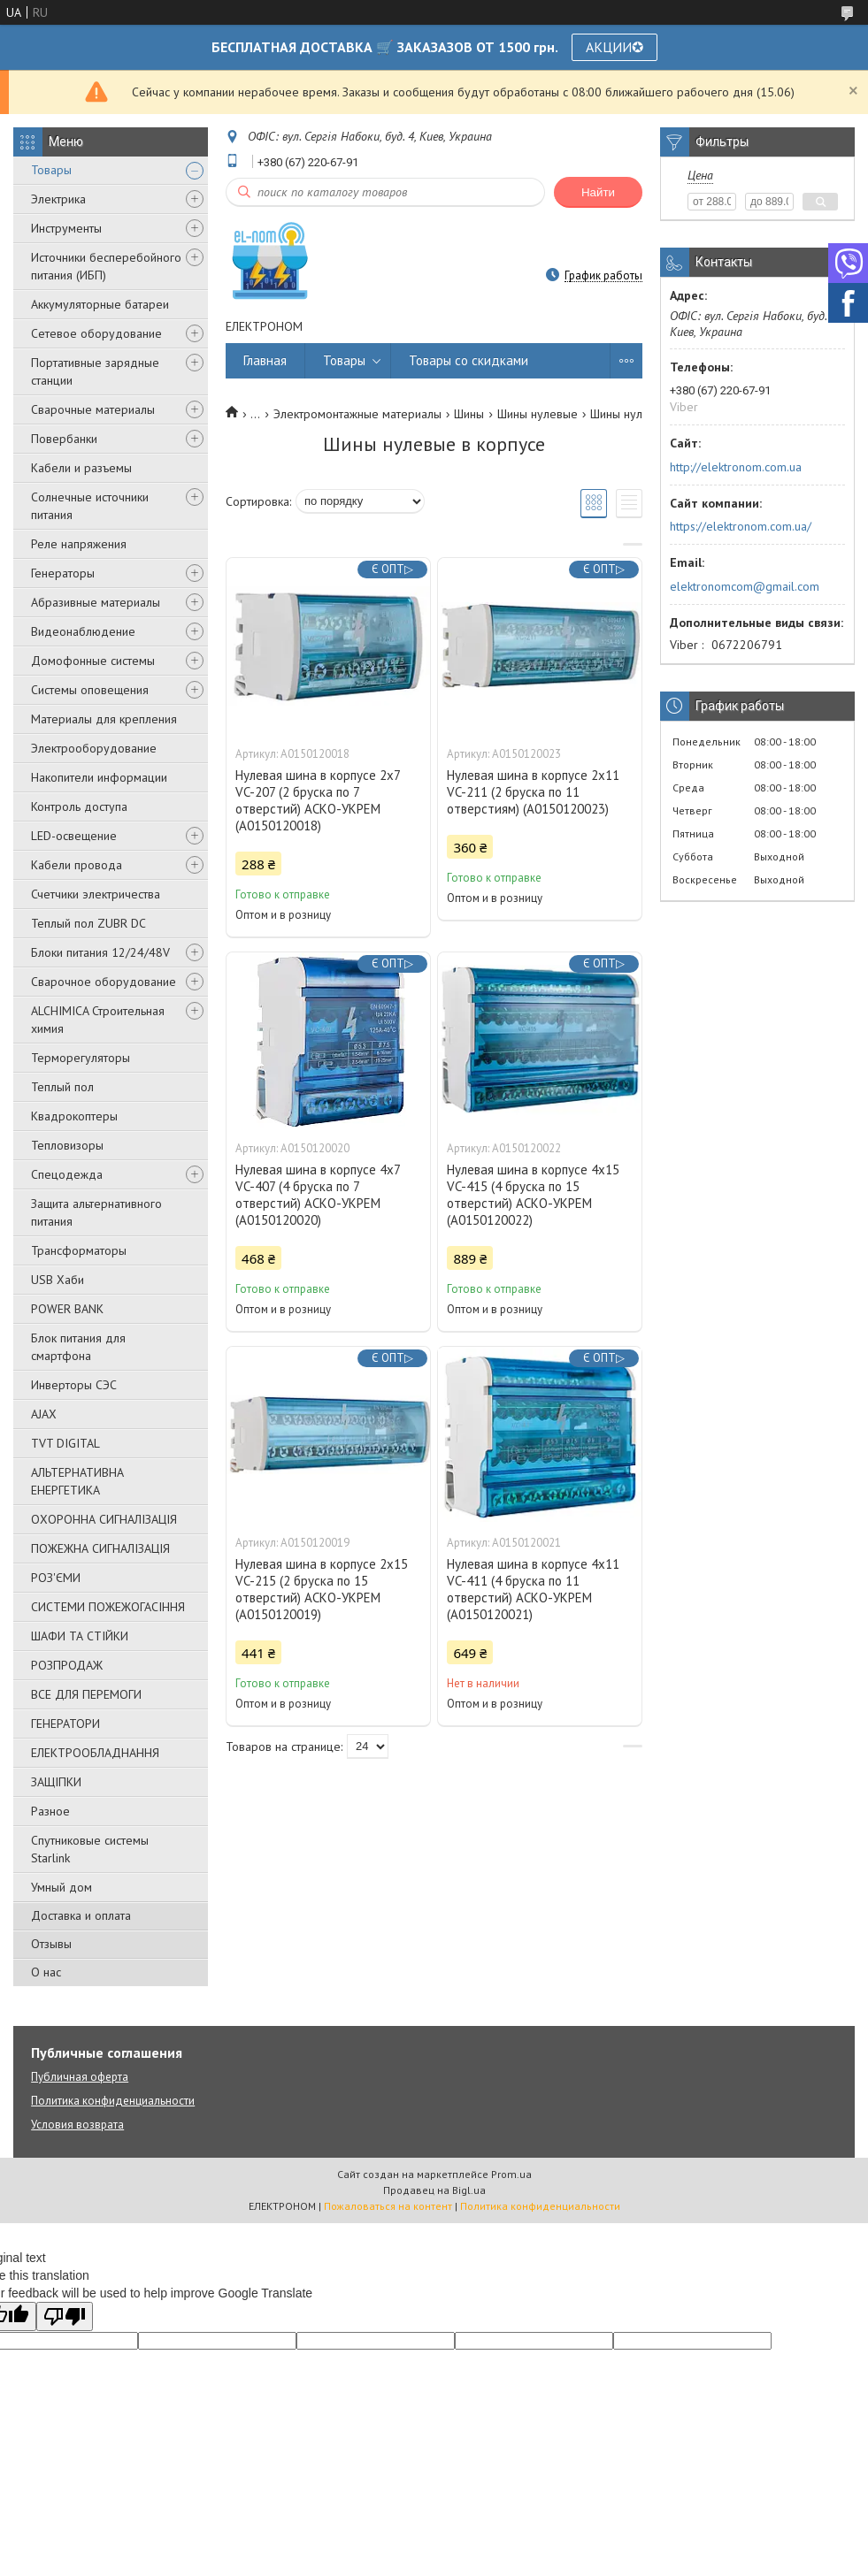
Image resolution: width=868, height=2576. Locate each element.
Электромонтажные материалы (357, 414)
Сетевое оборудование (96, 333)
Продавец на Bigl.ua (434, 2190)
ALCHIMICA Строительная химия (98, 1019)
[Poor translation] (64, 2316)
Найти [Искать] (598, 192)
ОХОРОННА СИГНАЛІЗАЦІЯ (104, 1519)
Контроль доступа (79, 806)
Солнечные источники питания (90, 506)
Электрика (58, 199)
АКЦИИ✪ (614, 47)
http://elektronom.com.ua (736, 467)
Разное (50, 1811)
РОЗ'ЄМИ (56, 1578)
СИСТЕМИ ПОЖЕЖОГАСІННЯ (108, 1607)
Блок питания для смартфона (78, 1347)
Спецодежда (67, 1174)
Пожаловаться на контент (388, 2206)
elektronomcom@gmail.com (744, 586)
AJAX (44, 1414)
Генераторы (63, 573)
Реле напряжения (79, 544)
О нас (46, 1972)
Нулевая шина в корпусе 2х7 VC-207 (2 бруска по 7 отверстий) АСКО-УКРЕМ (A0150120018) (317, 800)
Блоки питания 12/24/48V (100, 952)
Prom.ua (511, 2174)
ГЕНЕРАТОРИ (65, 1723)
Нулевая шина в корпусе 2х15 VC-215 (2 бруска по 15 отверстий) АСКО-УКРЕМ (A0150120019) (321, 1589)
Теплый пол (62, 1087)
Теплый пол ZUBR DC (88, 923)
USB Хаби (57, 1280)
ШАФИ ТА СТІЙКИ (79, 1636)
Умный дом (61, 1887)
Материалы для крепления (104, 719)
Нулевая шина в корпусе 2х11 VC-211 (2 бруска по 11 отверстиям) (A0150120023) (533, 792)
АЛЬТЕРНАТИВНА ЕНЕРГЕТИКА (77, 1481)
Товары (51, 170)
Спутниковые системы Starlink (90, 1849)
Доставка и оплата (81, 1915)
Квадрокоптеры (74, 1116)
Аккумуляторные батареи (100, 304)
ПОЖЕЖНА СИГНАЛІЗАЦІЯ (100, 1548)
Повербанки (64, 439)
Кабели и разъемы (81, 468)
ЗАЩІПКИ (56, 1782)
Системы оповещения (90, 690)
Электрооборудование (94, 748)
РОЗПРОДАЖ (67, 1665)
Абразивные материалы (95, 602)
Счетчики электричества (95, 894)
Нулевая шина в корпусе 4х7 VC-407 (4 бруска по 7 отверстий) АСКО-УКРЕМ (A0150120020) (317, 1194)
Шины (469, 414)
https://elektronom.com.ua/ (740, 526)
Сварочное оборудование (103, 982)
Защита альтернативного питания (96, 1212)
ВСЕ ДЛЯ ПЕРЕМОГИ (86, 1694)
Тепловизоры (67, 1145)
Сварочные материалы (93, 409)
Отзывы (51, 1944)
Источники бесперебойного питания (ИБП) (106, 266)
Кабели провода (76, 865)
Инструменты (66, 228)
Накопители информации (99, 777)
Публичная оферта (79, 2076)
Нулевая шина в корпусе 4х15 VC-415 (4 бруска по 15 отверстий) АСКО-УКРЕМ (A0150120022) (533, 1194)
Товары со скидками (468, 360)
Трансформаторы (79, 1250)
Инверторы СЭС (74, 1385)
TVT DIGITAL (65, 1443)
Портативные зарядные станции (95, 371)
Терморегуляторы (80, 1058)
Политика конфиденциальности (113, 2100)
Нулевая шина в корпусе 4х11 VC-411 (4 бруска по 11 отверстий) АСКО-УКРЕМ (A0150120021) (533, 1589)
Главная (265, 360)
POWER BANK (67, 1309)
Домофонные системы (93, 661)
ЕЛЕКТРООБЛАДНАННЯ (95, 1753)
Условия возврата (77, 2124)
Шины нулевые (537, 414)
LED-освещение (74, 836)
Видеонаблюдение (83, 631)
